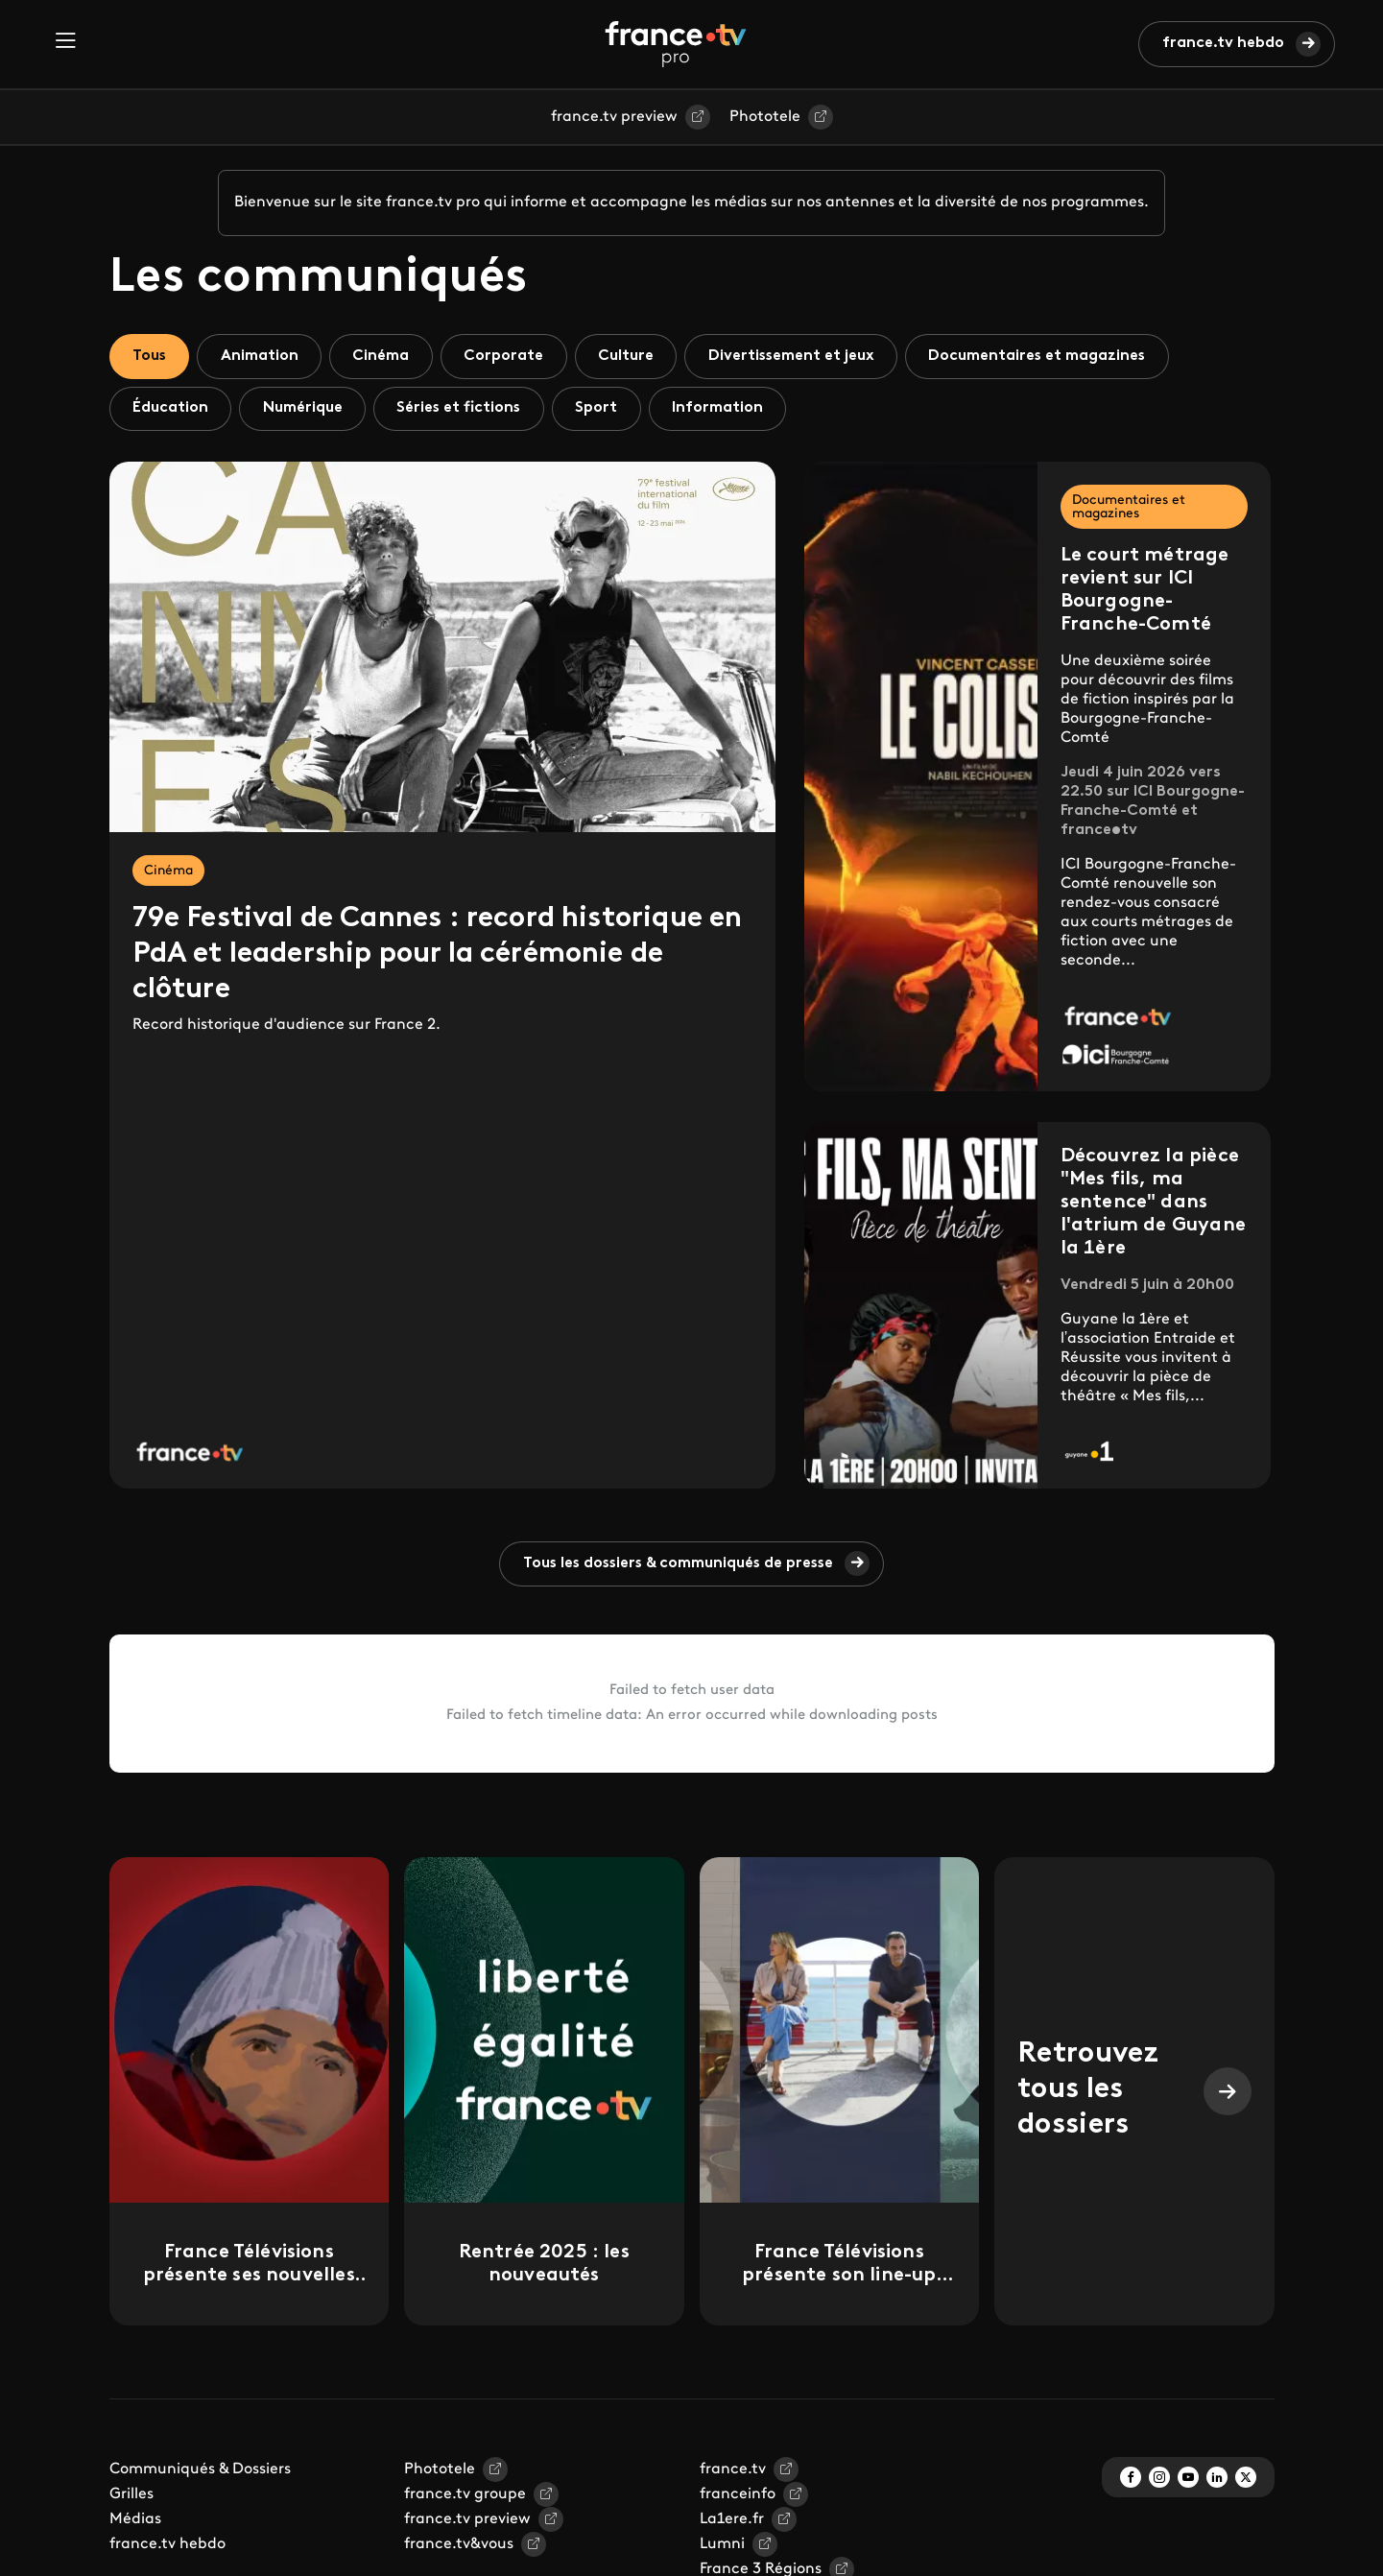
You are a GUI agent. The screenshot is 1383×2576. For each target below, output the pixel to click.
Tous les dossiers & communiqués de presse (678, 1564)
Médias (135, 2521)
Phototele (764, 117)
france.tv (733, 2471)
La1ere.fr (732, 2521)
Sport (603, 409)
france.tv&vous (458, 2546)
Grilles (131, 2496)
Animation (262, 356)
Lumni (722, 2546)
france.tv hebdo (1223, 43)
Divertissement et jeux (800, 356)
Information (725, 409)
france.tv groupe (465, 2496)
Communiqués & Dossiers (200, 2471)
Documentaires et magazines (1049, 356)
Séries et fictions (463, 409)
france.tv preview (614, 117)
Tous (150, 356)
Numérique (305, 409)
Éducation (171, 409)
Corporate (509, 356)
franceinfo (737, 2496)
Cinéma (385, 356)
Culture (632, 356)
